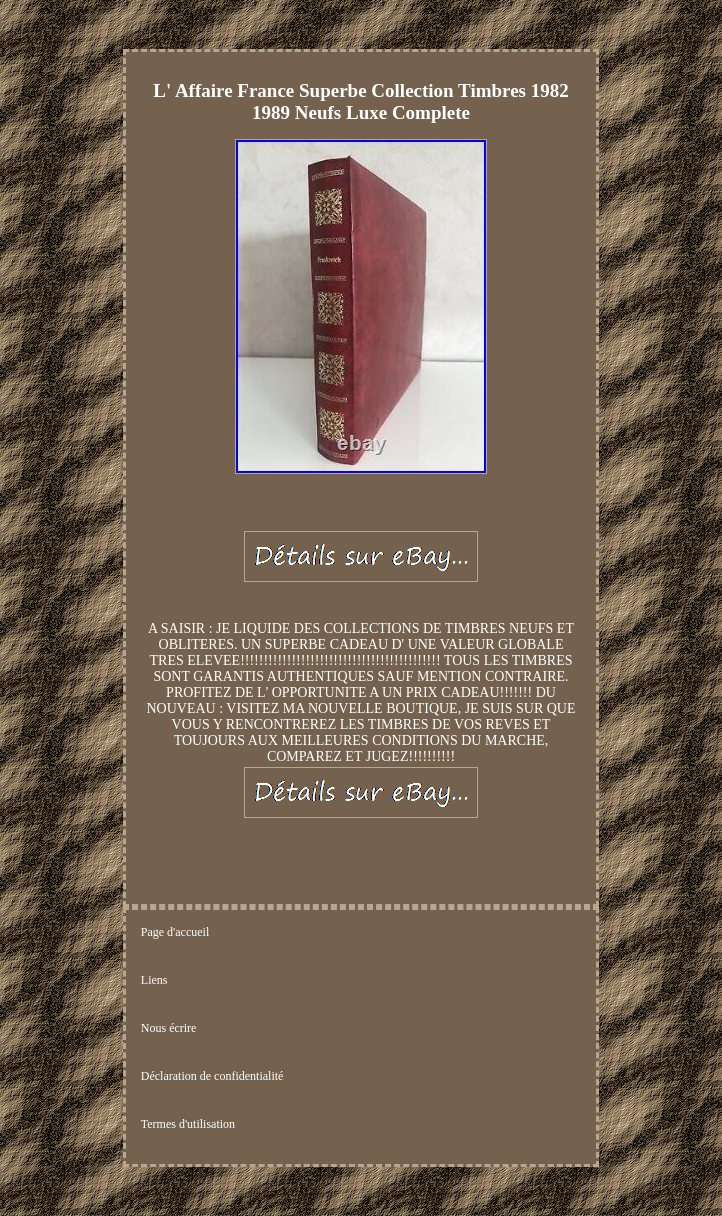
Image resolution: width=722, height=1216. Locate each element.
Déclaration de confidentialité (212, 1076)
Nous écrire (169, 1028)
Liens (154, 980)
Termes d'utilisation (188, 1124)
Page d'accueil (175, 932)
